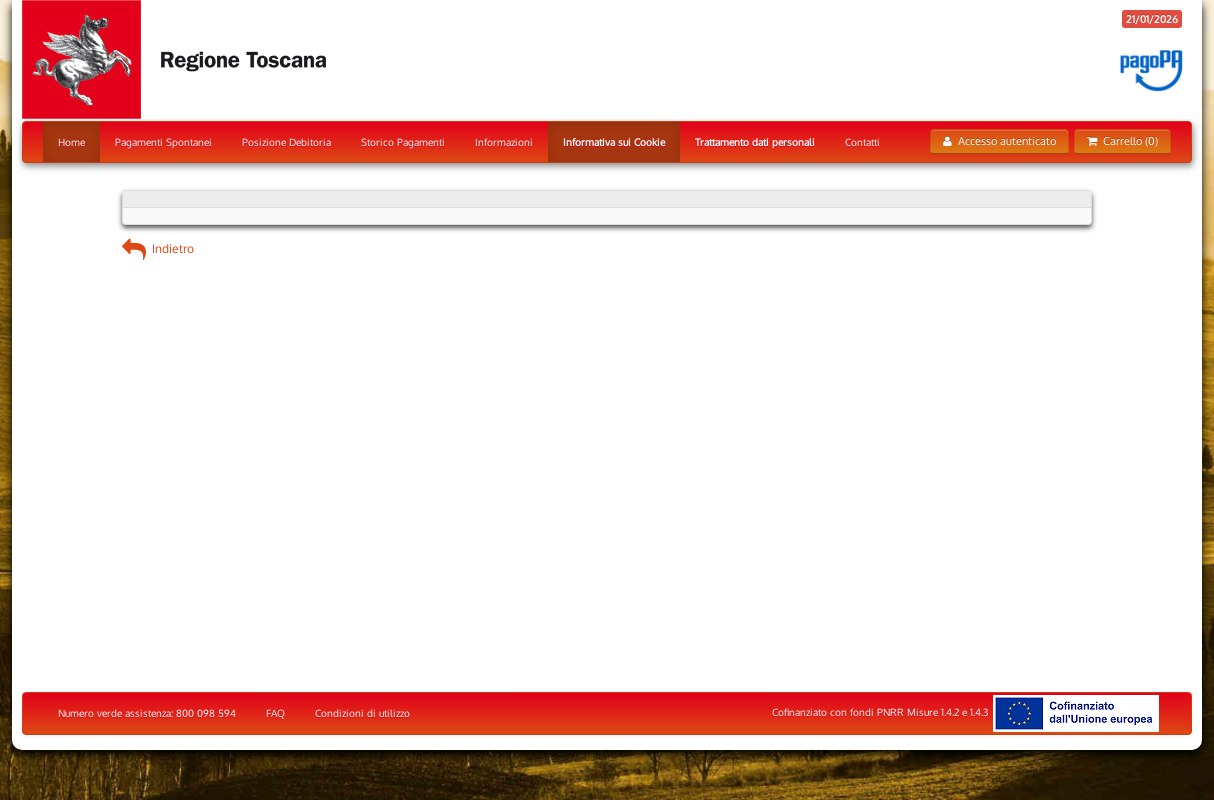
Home (71, 142)
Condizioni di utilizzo (362, 713)
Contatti (862, 142)
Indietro (158, 248)
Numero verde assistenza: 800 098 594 (147, 713)
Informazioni (504, 142)
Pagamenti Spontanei (163, 142)
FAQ (275, 713)
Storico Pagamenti (403, 142)
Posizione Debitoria (286, 142)
